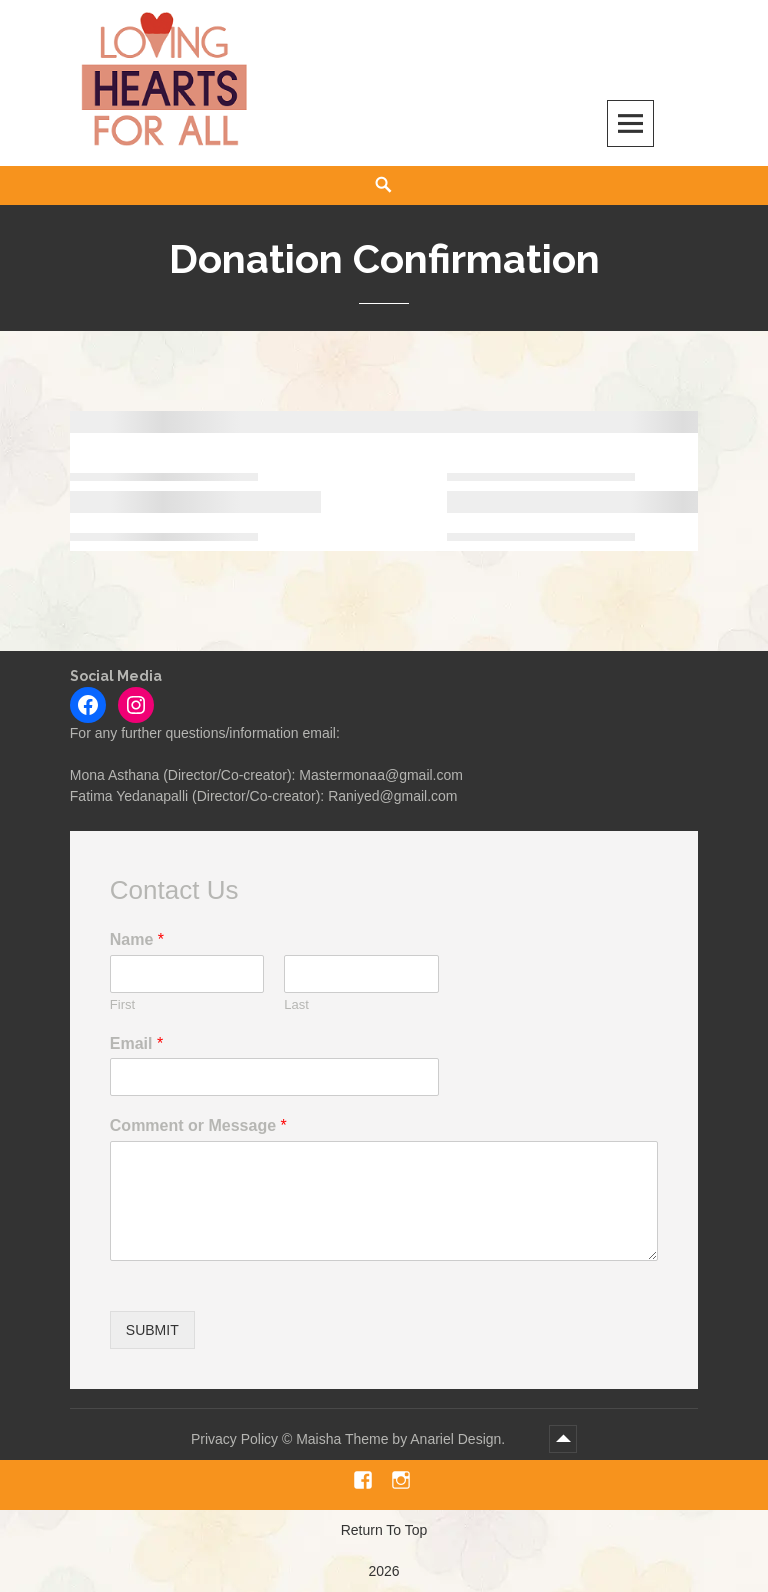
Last (296, 1004)
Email (136, 1043)
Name (137, 939)
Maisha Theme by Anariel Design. (402, 1439)
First (122, 1004)
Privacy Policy (234, 1439)
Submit (152, 1330)
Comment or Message (198, 1125)
